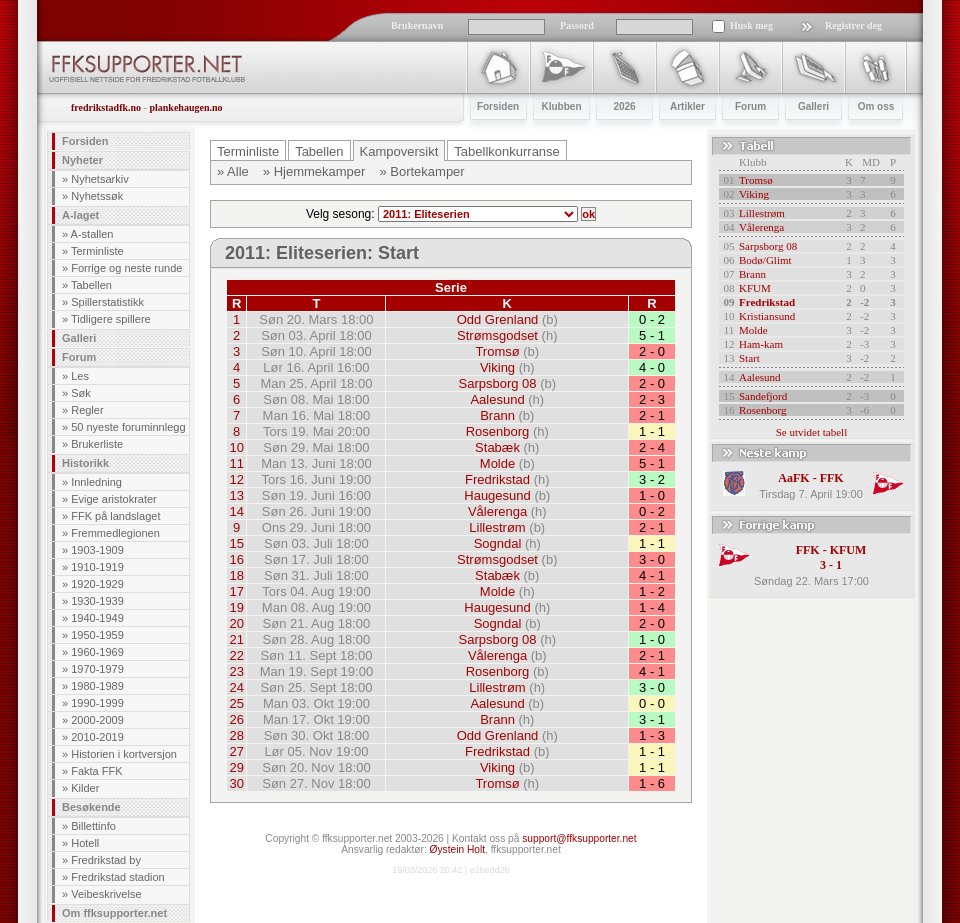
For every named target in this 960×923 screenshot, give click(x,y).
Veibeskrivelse (106, 894)
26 (236, 719)
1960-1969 (97, 652)
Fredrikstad (497, 479)
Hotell (85, 843)
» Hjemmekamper (314, 171)
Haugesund (497, 495)
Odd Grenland (498, 319)
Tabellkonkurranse (507, 151)
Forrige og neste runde (126, 268)
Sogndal (498, 543)
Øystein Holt (457, 849)
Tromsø (497, 351)
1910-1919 (97, 567)
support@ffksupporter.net (579, 838)
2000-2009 (97, 720)
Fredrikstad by (106, 860)
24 (236, 687)
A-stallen (92, 234)
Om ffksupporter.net (114, 913)
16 (236, 559)
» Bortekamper (421, 171)
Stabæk (497, 447)
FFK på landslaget (115, 516)
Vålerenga (497, 511)
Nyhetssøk (97, 196)
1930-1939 (97, 601)
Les (80, 376)
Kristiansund (767, 316)
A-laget (80, 215)
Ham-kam (761, 344)
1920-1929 (97, 584)
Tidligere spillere (111, 319)
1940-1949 (97, 618)
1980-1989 (97, 686)
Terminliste (97, 251)
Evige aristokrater (114, 499)
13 (236, 495)
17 (236, 591)
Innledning (96, 482)
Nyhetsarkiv (99, 179)
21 (236, 639)
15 (236, 543)
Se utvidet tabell (811, 432)
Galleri (79, 338)
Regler (87, 410)
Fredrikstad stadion (118, 877)
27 (236, 751)
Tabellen (91, 285)
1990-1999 (97, 703)
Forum (79, 357)
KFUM (755, 288)
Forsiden (85, 141)
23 (236, 671)
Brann (497, 415)
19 (236, 607)
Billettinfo (93, 826)
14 (236, 511)
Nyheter (82, 160)
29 (236, 767)
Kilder (85, 788)
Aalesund (497, 399)
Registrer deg (853, 25)
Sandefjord (763, 396)
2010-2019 (97, 737)
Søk (81, 393)
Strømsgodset (497, 335)
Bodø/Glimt (765, 260)
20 (236, 623)
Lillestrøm (497, 527)
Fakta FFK (96, 771)
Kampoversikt (399, 151)
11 (236, 463)
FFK (832, 478)
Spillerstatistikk (107, 302)
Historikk (85, 463)
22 (236, 655)
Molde (497, 463)
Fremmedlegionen (115, 533)
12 (236, 479)
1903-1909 (97, 550)
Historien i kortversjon (124, 754)
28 (236, 735)
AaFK (793, 478)
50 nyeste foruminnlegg (128, 427)
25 (236, 703)
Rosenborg (498, 431)
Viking (497, 367)
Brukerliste (97, 444)
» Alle (233, 171)
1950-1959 (97, 635)
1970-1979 (97, 669)
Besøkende (91, 807)
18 (236, 575)
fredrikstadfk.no (106, 107)
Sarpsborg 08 (497, 383)
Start (749, 358)
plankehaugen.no (185, 107)
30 (236, 783)
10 (236, 447)
